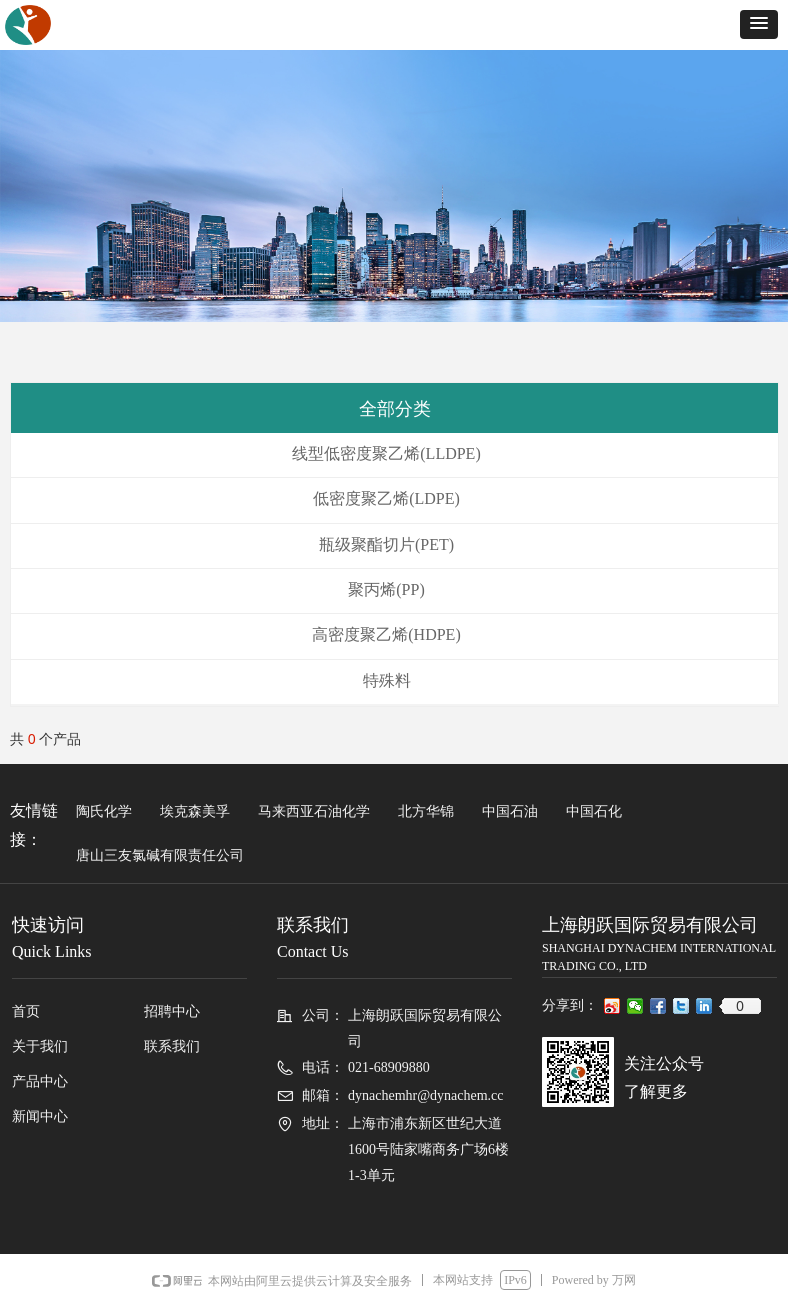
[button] (759, 24)
